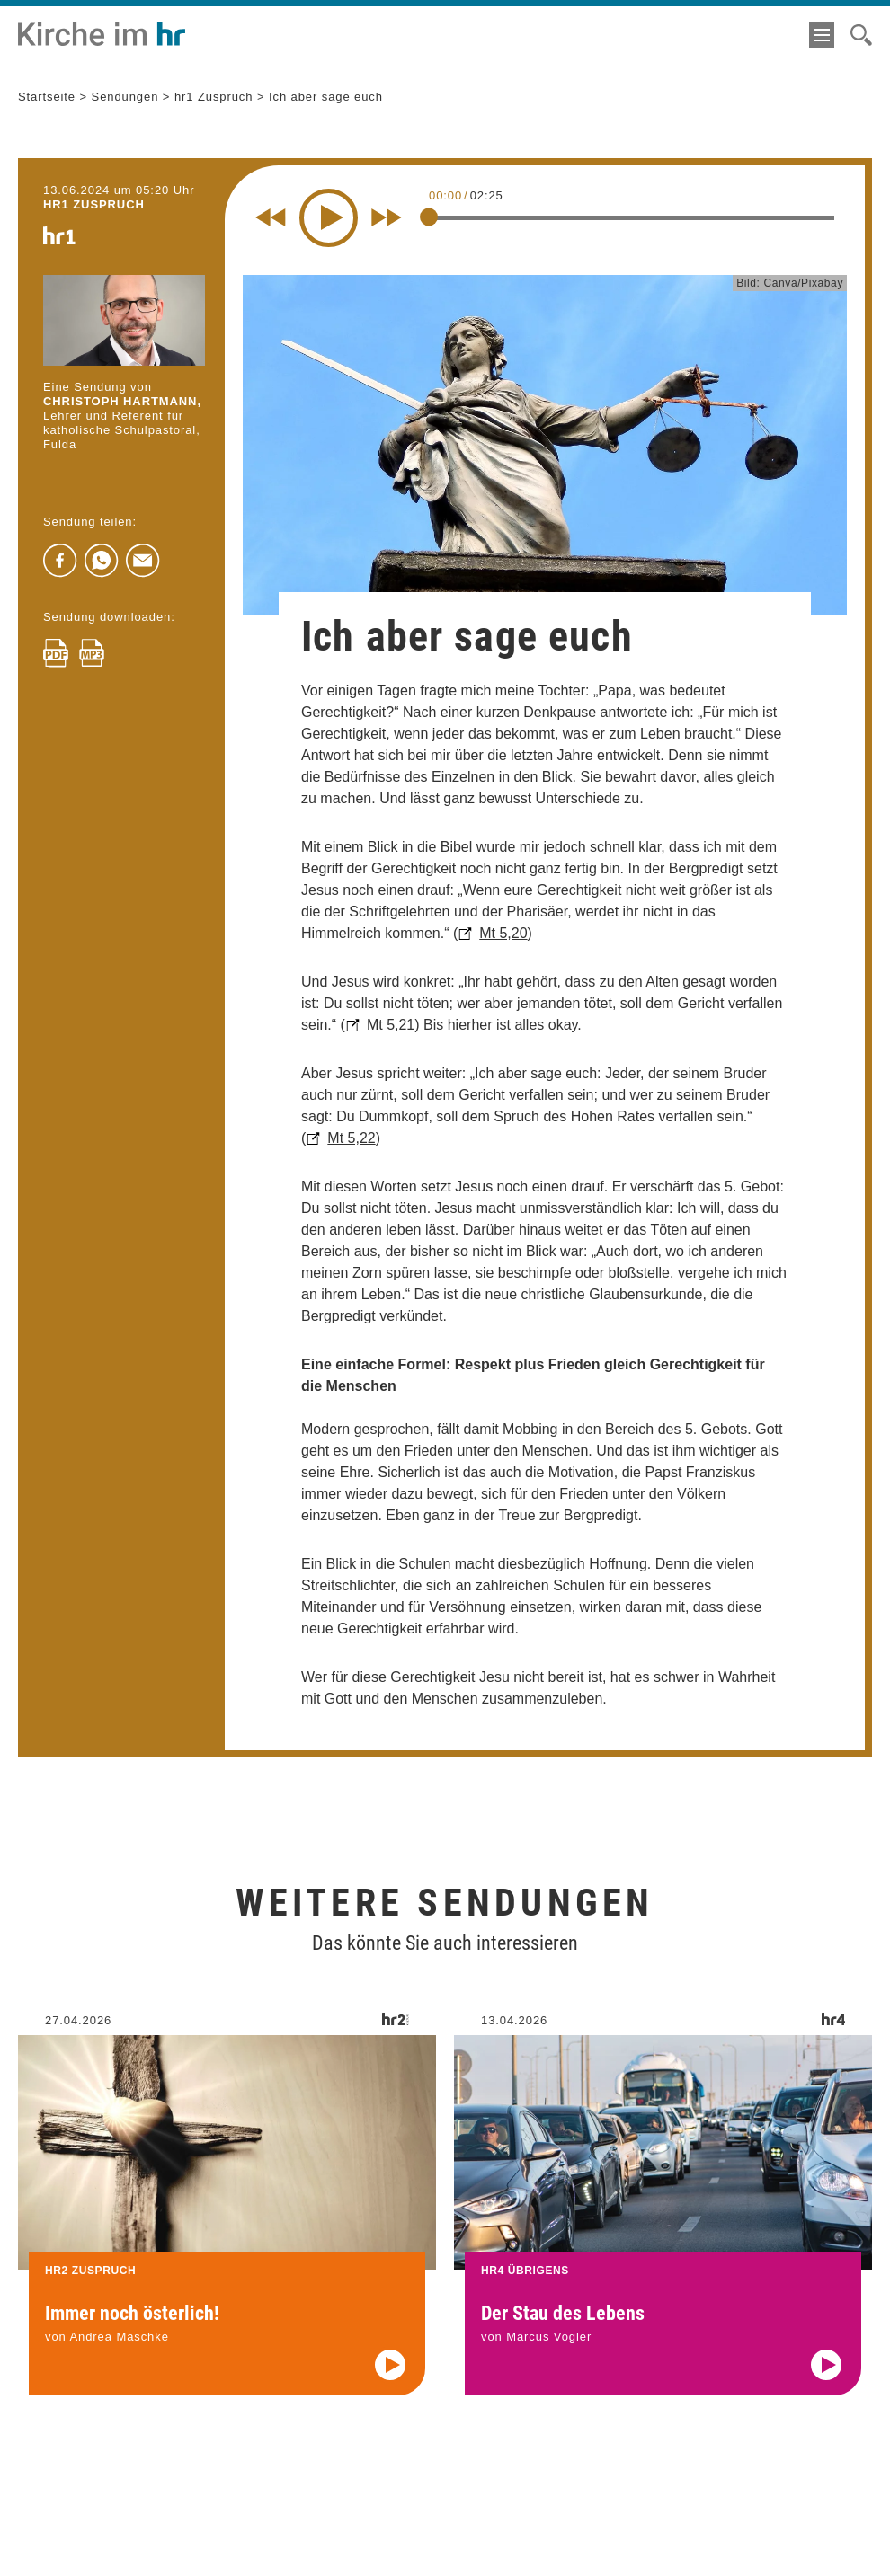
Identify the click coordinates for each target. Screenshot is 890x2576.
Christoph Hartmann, (122, 401)
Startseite (47, 96)
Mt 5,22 (351, 1138)
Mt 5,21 (390, 1024)
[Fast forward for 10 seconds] (386, 217)
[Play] (328, 218)
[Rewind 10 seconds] (270, 217)
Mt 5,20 (503, 933)
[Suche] (861, 35)
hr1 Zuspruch (214, 96)
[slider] (429, 217)
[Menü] (821, 35)
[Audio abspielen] (390, 2380)
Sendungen (125, 96)
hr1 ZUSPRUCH (94, 204)
